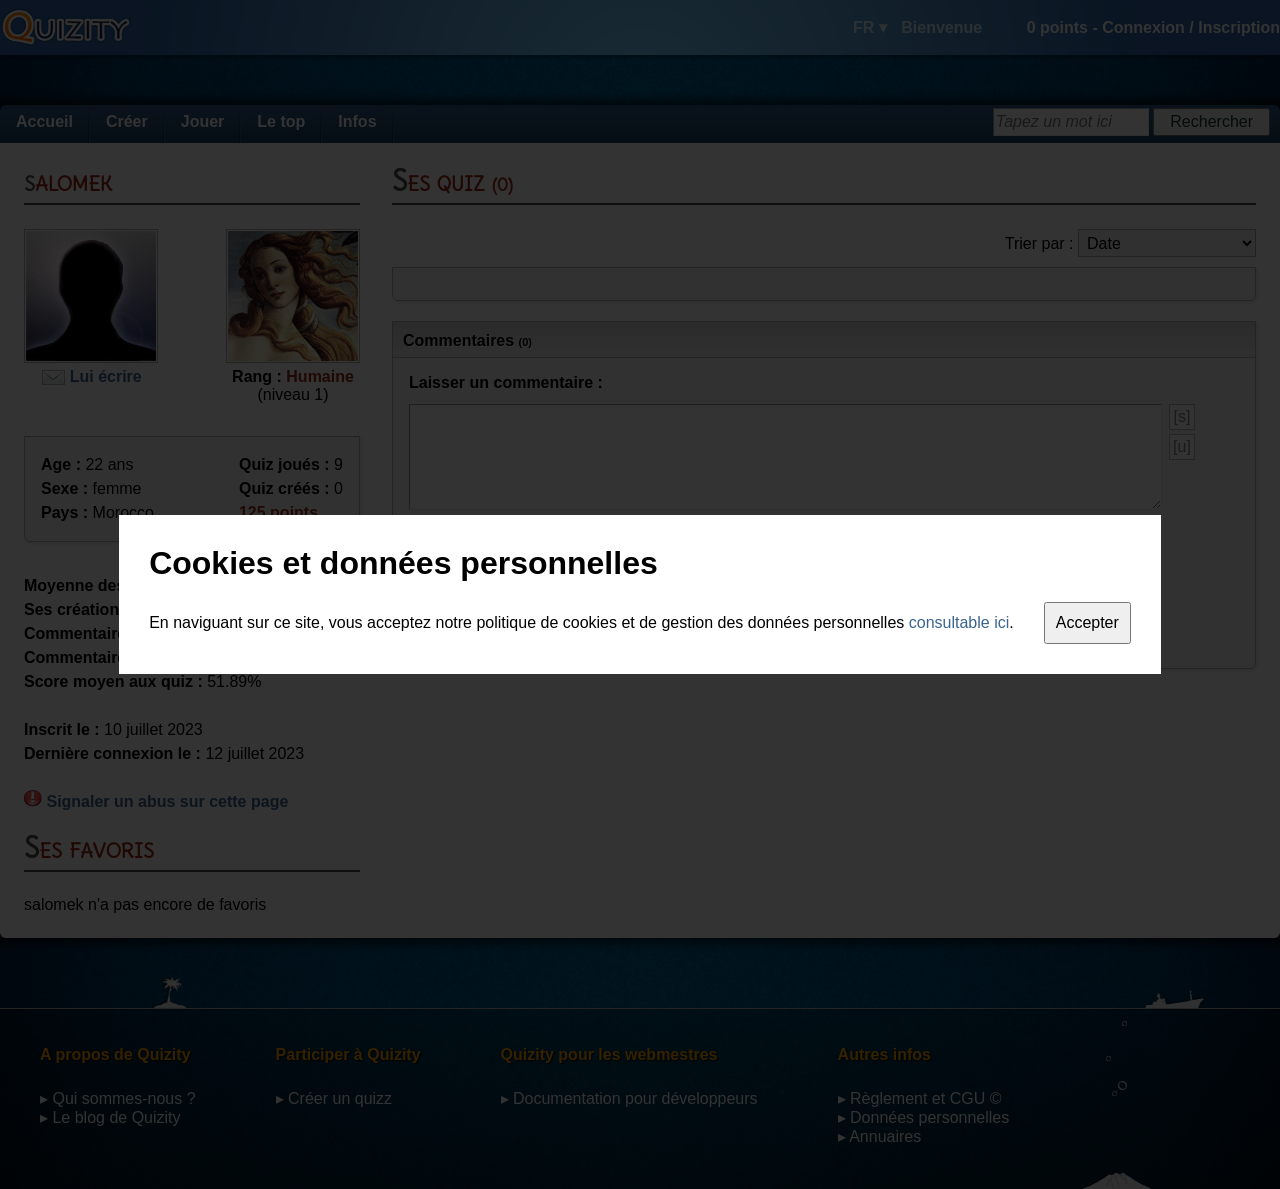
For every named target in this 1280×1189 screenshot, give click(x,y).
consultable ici (959, 622)
